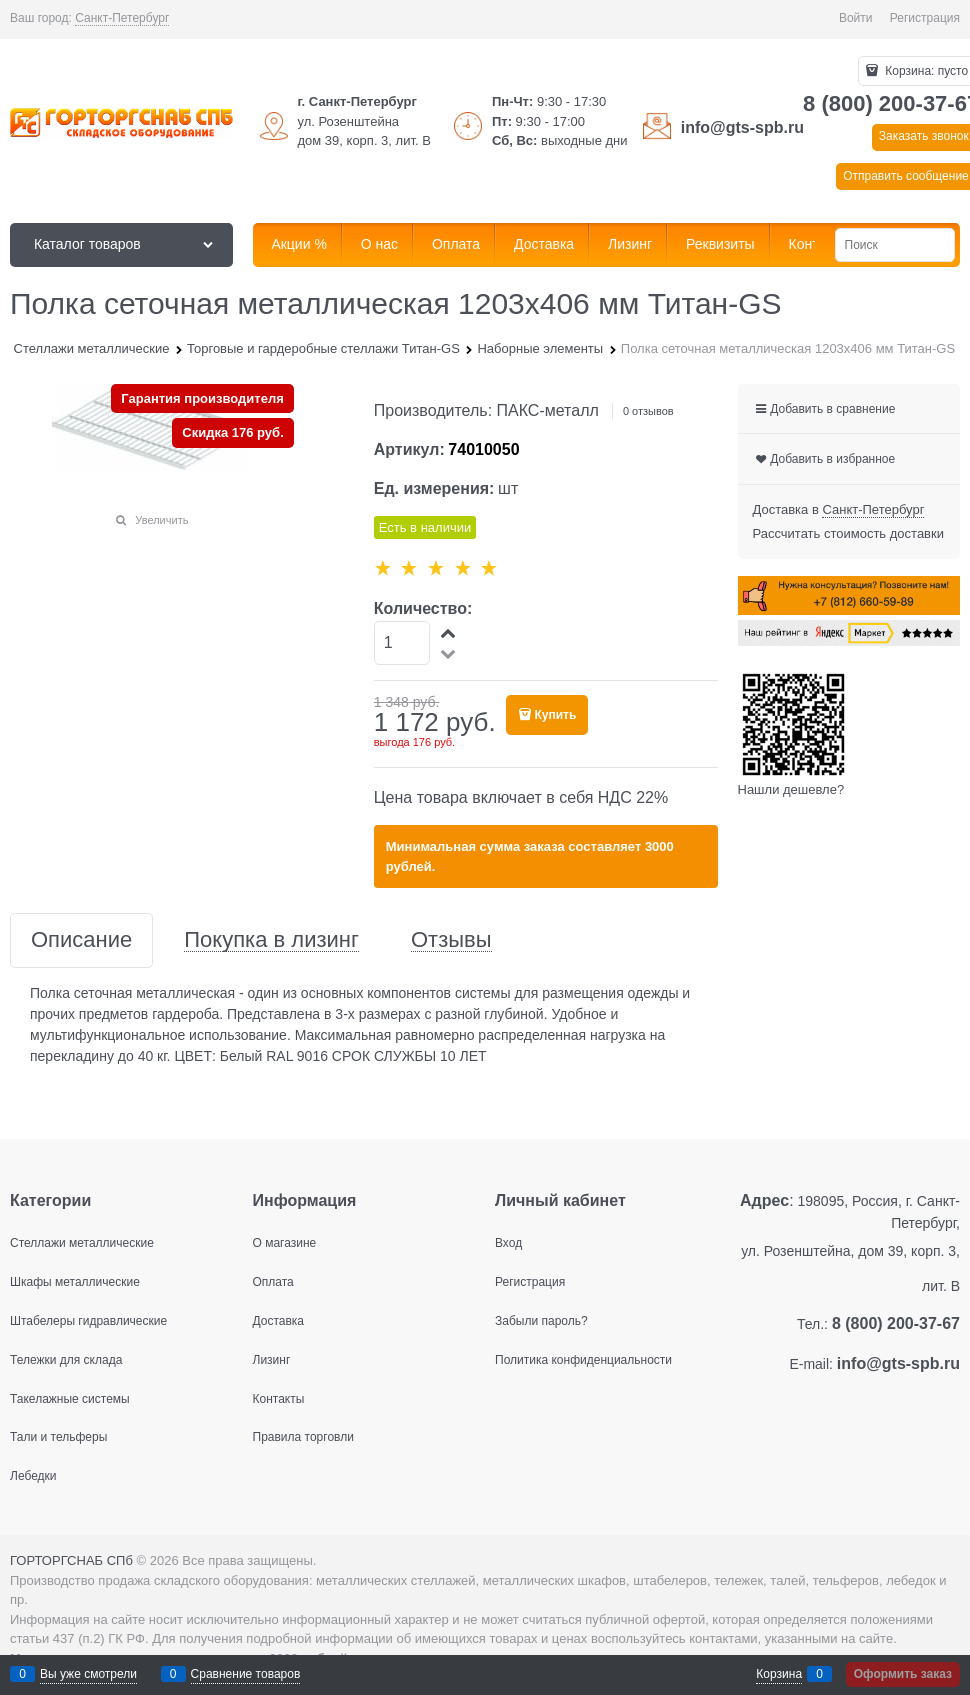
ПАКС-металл (548, 410)
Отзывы (451, 940)
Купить (555, 715)
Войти (856, 18)
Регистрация (925, 18)
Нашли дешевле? (791, 789)
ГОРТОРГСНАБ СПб (71, 1560)
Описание (81, 940)
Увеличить (161, 520)
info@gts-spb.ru (742, 127)
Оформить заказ (903, 1674)
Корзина (779, 1674)
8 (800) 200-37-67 (896, 1323)
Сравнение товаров (246, 1674)
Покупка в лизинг (271, 940)
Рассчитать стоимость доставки (848, 533)
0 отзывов (648, 411)
